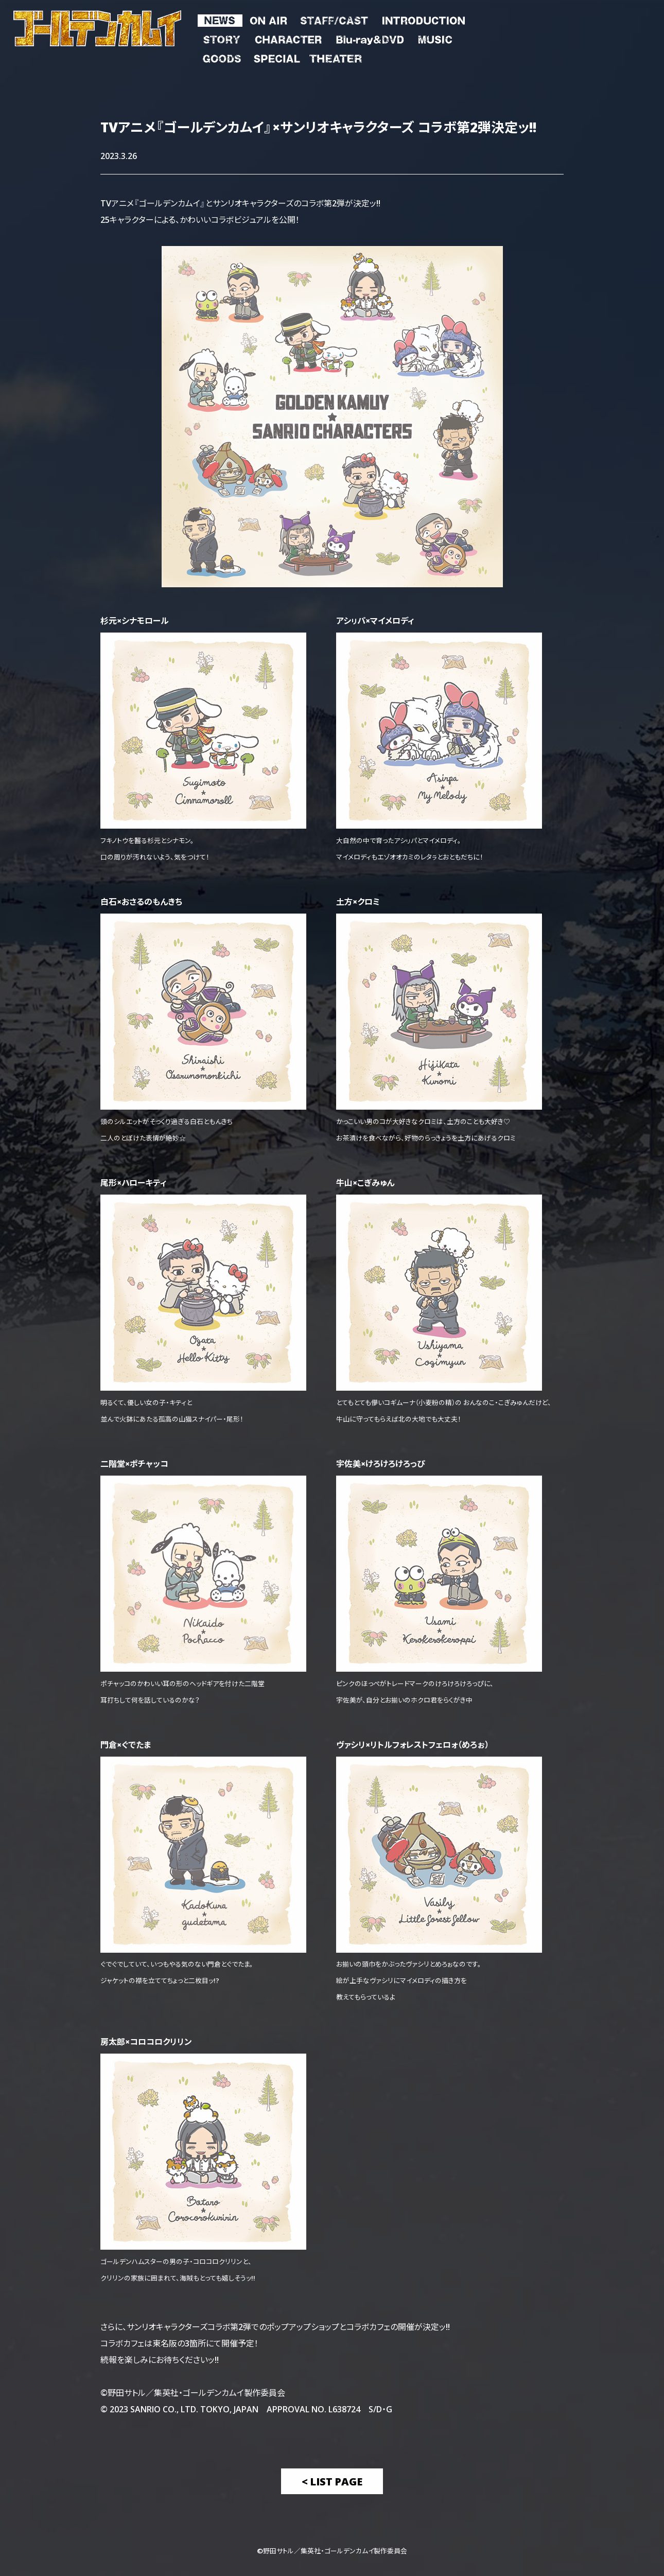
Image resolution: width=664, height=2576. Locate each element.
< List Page (332, 2481)
